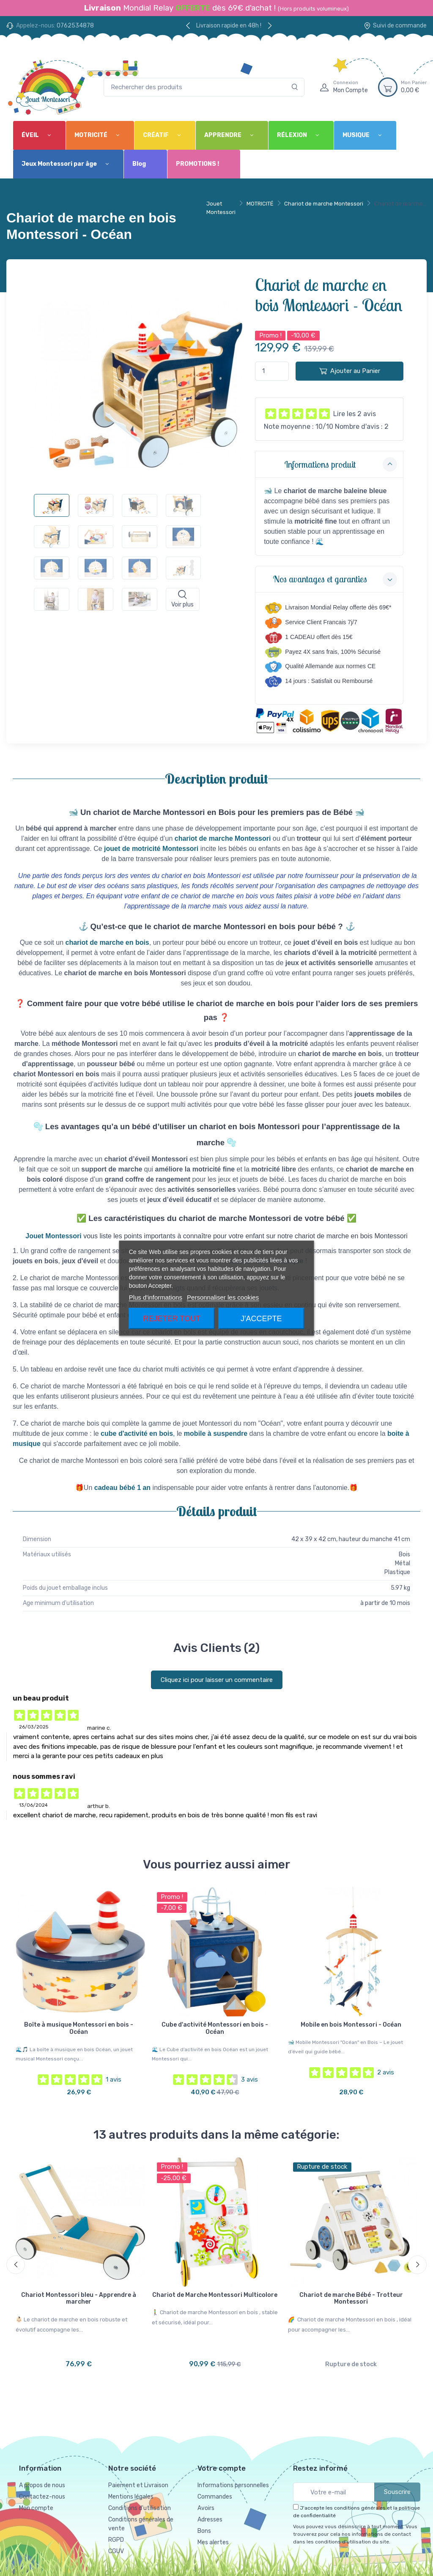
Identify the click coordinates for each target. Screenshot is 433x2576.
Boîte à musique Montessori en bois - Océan (78, 2028)
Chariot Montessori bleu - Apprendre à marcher (78, 2298)
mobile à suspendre (215, 1433)
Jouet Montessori (221, 207)
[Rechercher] (294, 87)
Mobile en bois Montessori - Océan (351, 2024)
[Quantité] (272, 371)
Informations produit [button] (340, 464)
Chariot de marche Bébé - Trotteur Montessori (351, 2298)
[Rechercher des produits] (204, 87)
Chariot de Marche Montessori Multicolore (214, 2295)
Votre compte (221, 2468)
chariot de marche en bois (107, 942)
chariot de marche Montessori (223, 838)
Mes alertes (213, 2542)
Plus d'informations (155, 1296)
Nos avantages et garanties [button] (335, 579)
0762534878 (75, 25)
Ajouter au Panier (349, 371)
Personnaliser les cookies (223, 1296)
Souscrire (397, 2492)
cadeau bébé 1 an (122, 1487)
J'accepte (261, 1318)
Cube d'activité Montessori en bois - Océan (215, 2028)
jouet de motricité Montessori (151, 848)
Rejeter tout (171, 1318)
